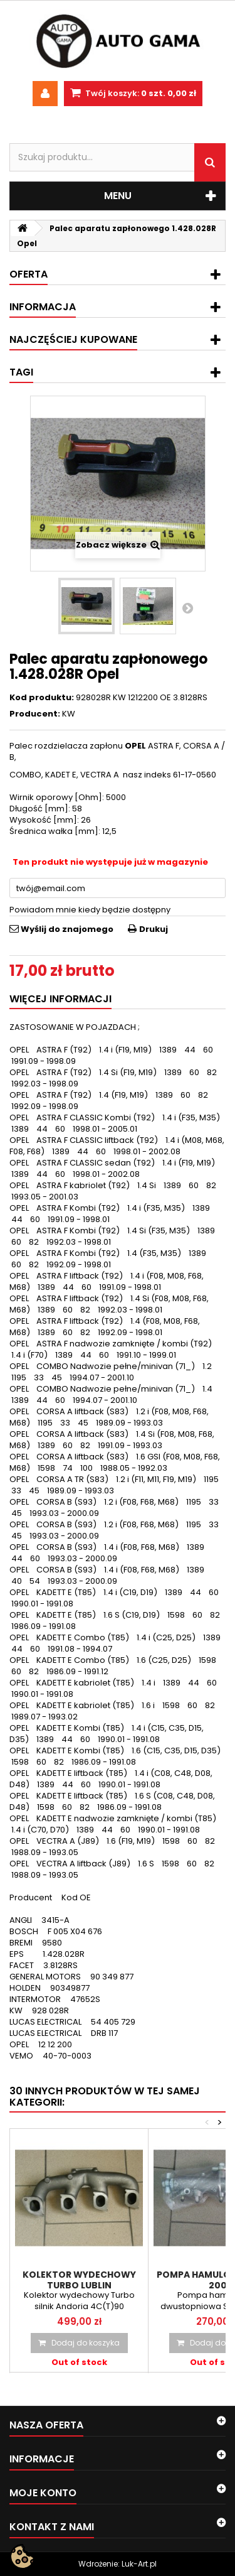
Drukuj (153, 929)
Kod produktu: (41, 697)
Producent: (34, 714)
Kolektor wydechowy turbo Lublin (79, 2279)
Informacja (42, 307)
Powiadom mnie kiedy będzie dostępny (89, 910)
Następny (187, 608)
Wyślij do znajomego (67, 929)
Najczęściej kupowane (73, 339)
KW (68, 714)
